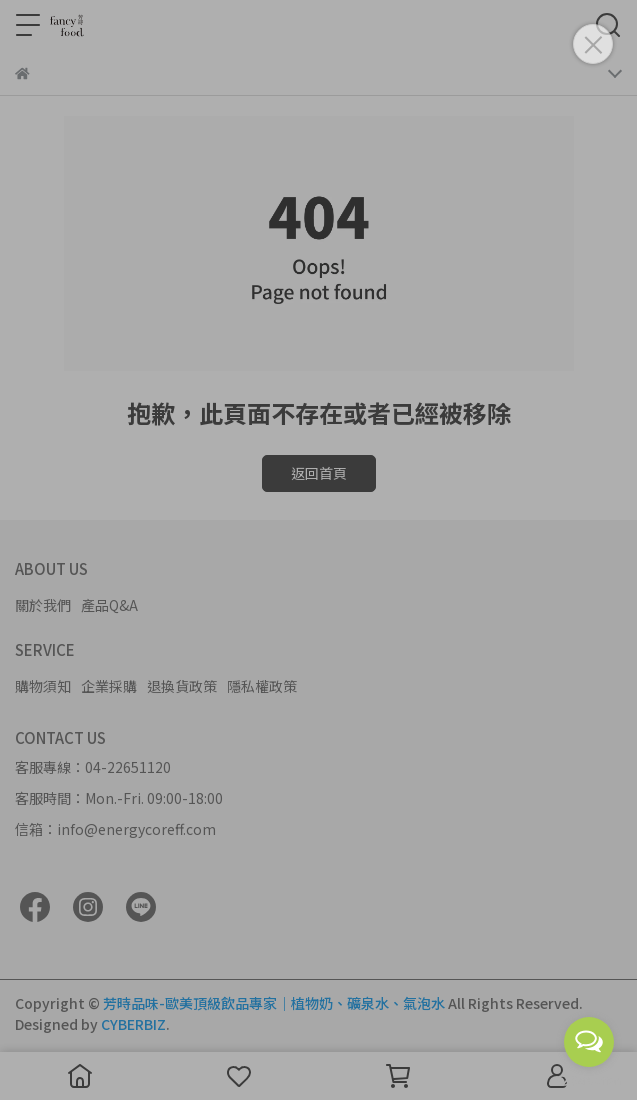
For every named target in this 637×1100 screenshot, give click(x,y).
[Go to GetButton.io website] (589, 1080)
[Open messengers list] (589, 1042)
